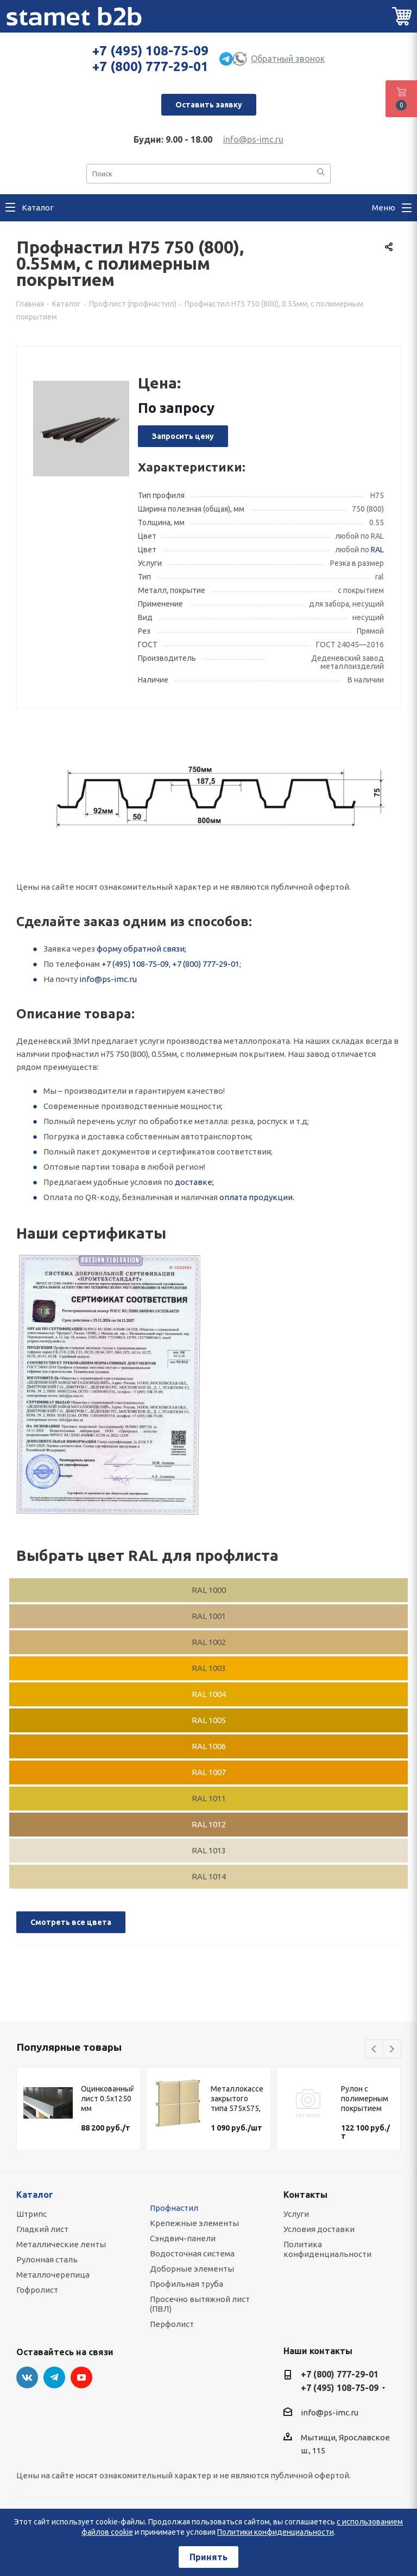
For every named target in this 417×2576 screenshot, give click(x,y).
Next (392, 2049)
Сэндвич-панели (183, 2238)
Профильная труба (186, 2283)
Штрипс (31, 2213)
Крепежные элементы (194, 2223)
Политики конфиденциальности (275, 2532)
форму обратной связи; (141, 948)
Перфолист (172, 2324)
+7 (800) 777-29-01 (150, 66)
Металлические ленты (61, 2244)
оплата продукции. (256, 1197)
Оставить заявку (208, 104)
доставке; (194, 1182)
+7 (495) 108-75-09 (150, 50)
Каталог (34, 2194)
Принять (208, 2557)
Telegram (54, 2377)
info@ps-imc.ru (253, 139)
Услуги (296, 2213)
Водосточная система (192, 2253)
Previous (374, 2049)
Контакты (305, 2194)
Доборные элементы (192, 2268)
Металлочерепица (53, 2274)
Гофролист (37, 2289)
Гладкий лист (42, 2229)
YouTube (81, 2377)
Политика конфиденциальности (327, 2249)
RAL (377, 549)
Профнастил (174, 2207)
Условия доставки (319, 2229)
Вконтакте (27, 2377)
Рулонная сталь (47, 2259)
